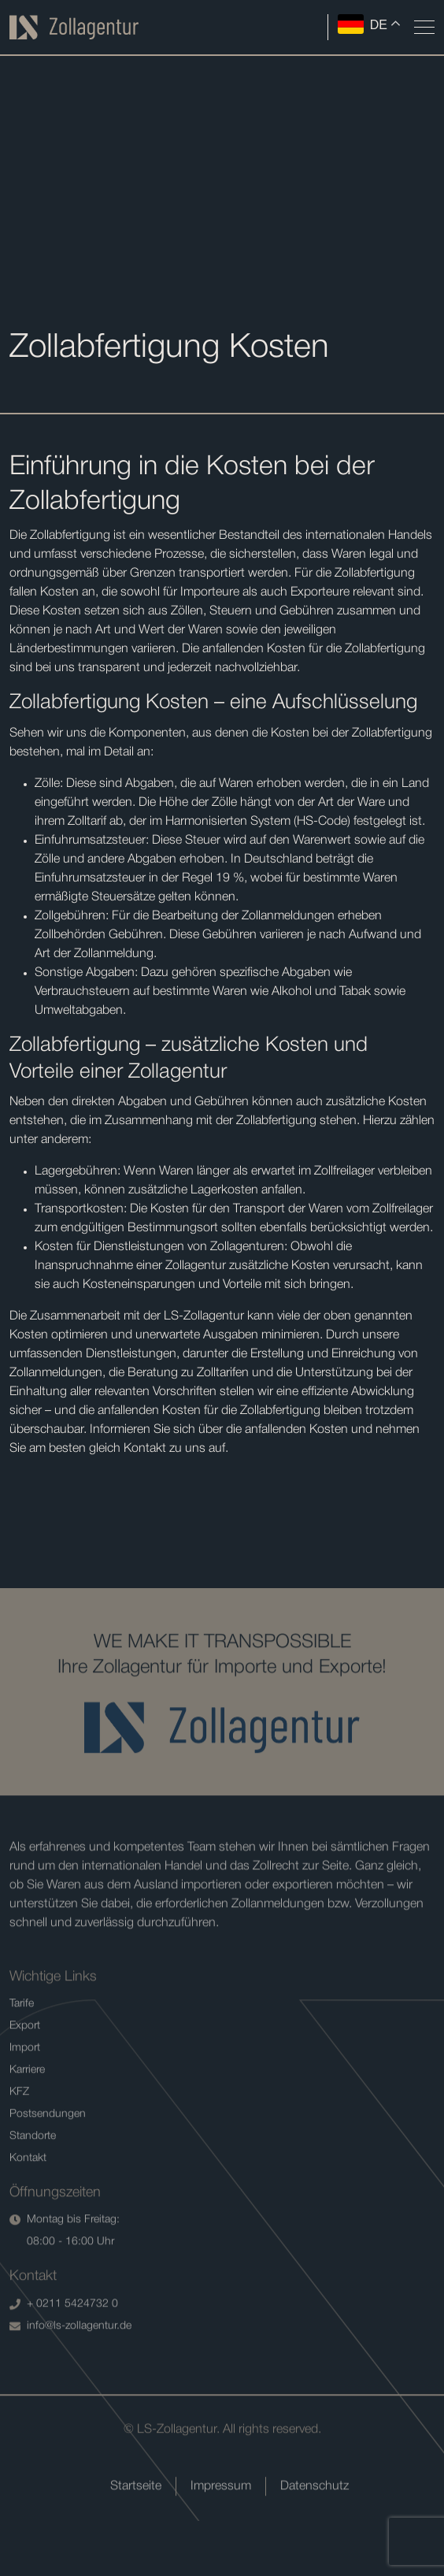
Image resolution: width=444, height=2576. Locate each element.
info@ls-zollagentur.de (70, 2370)
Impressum (221, 2529)
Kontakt (27, 2201)
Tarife (21, 2047)
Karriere (27, 2113)
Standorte (32, 2179)
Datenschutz (314, 2529)
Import (24, 2091)
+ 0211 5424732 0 (63, 2348)
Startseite (135, 2529)
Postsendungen (47, 2157)
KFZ (19, 2135)
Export (24, 2069)
